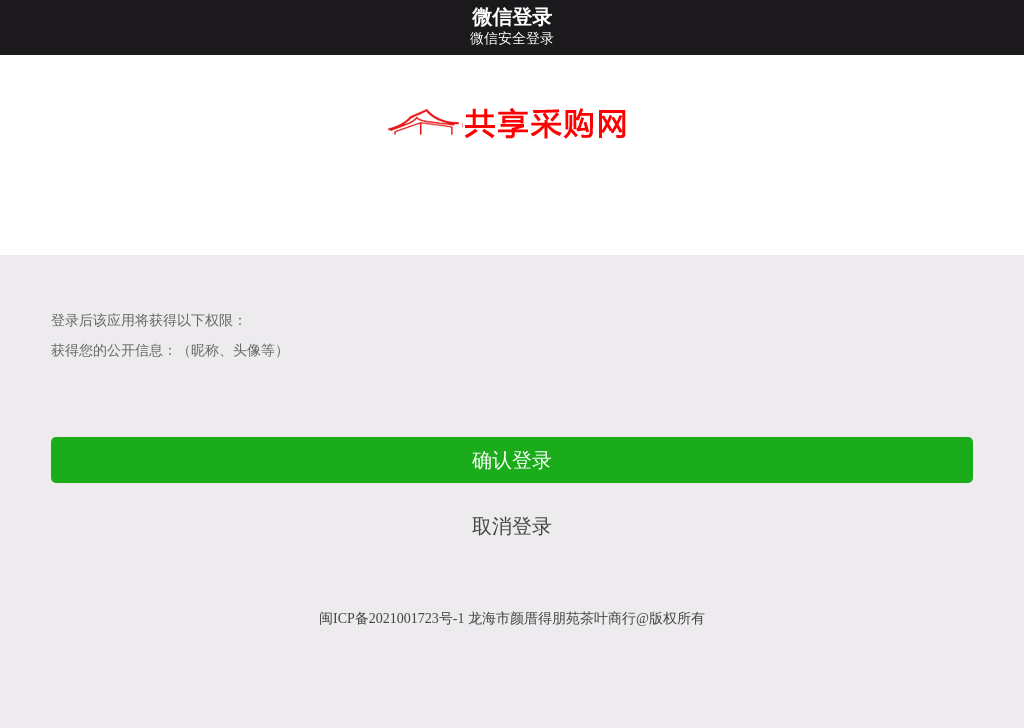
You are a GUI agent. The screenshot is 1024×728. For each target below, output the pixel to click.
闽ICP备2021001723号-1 (391, 618)
